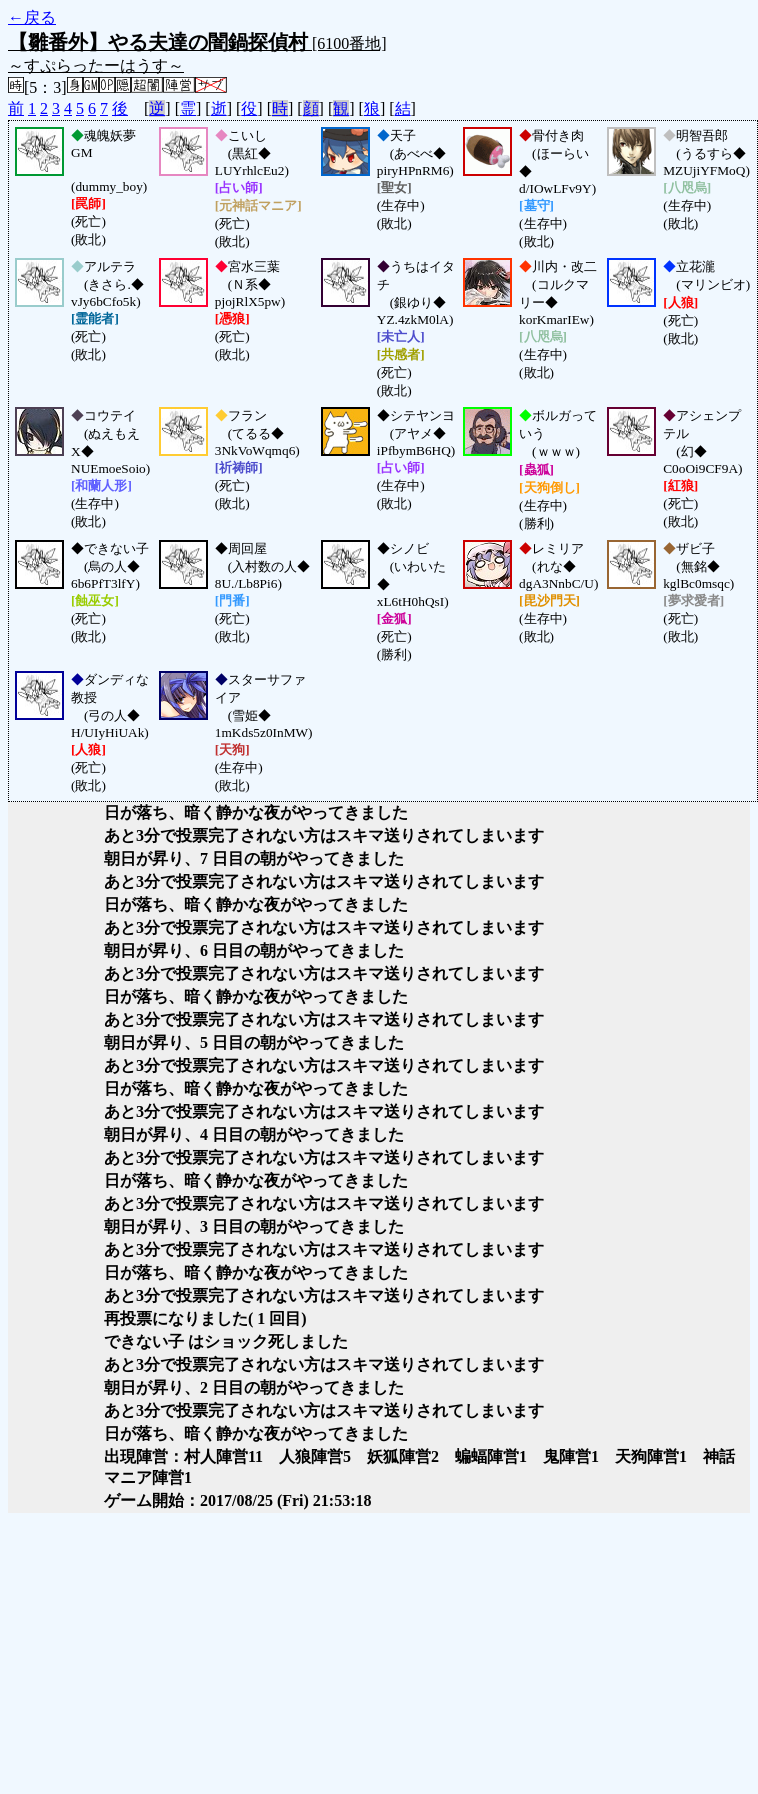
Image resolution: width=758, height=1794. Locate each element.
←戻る (32, 17)
